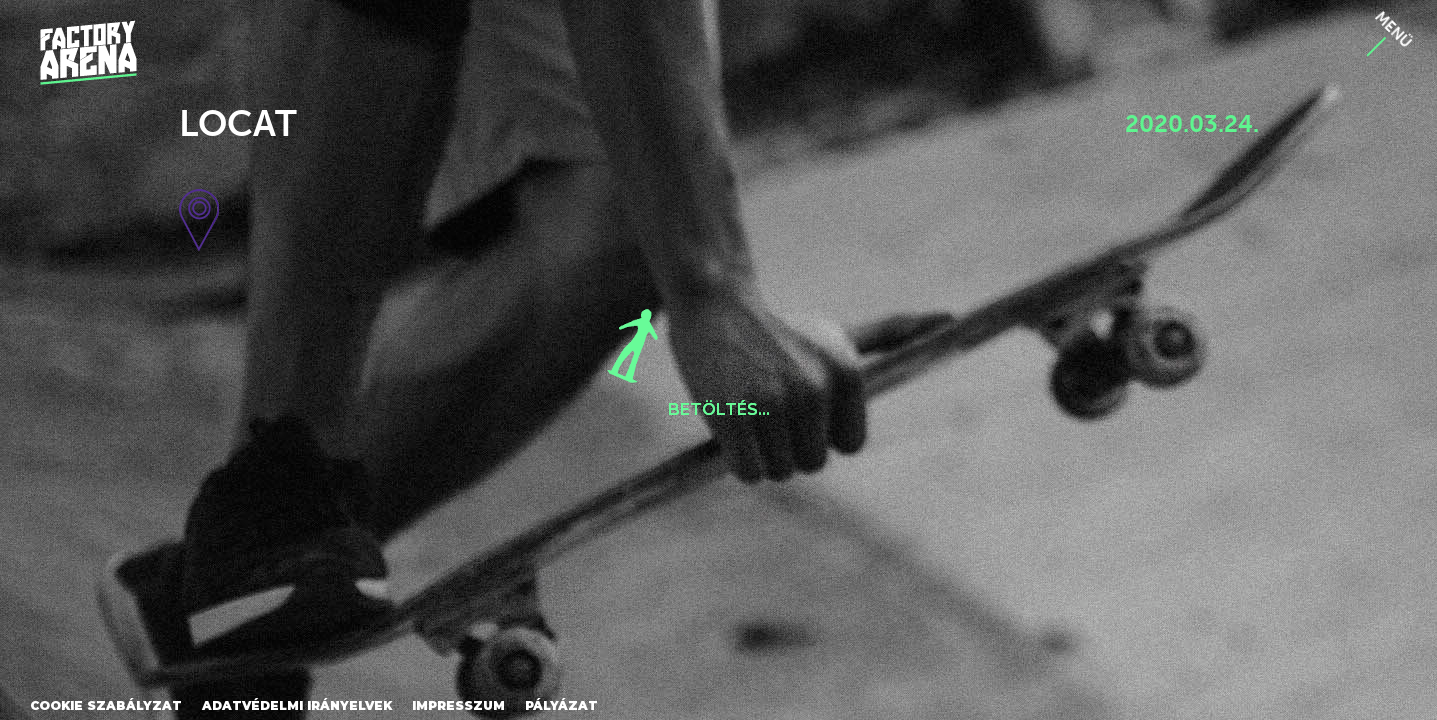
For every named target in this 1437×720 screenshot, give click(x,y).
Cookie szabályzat (106, 705)
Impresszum (458, 705)
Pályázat (561, 705)
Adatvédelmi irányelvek (297, 705)
